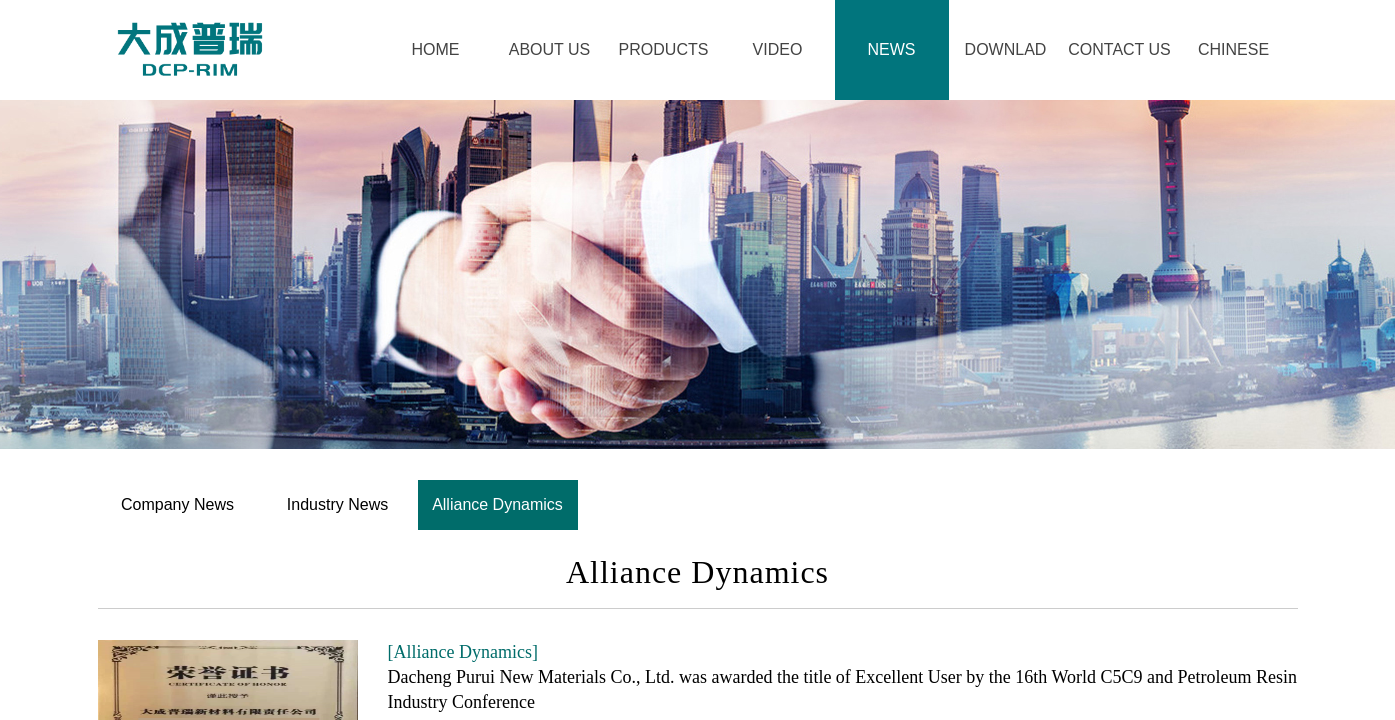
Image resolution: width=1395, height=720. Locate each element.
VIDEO (778, 49)
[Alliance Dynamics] (463, 652)
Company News (177, 504)
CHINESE (1233, 49)
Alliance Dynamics (497, 504)
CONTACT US (1119, 49)
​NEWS (892, 49)
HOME (436, 49)
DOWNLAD (1006, 49)
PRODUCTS (664, 49)
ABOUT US (550, 49)
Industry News (337, 504)
